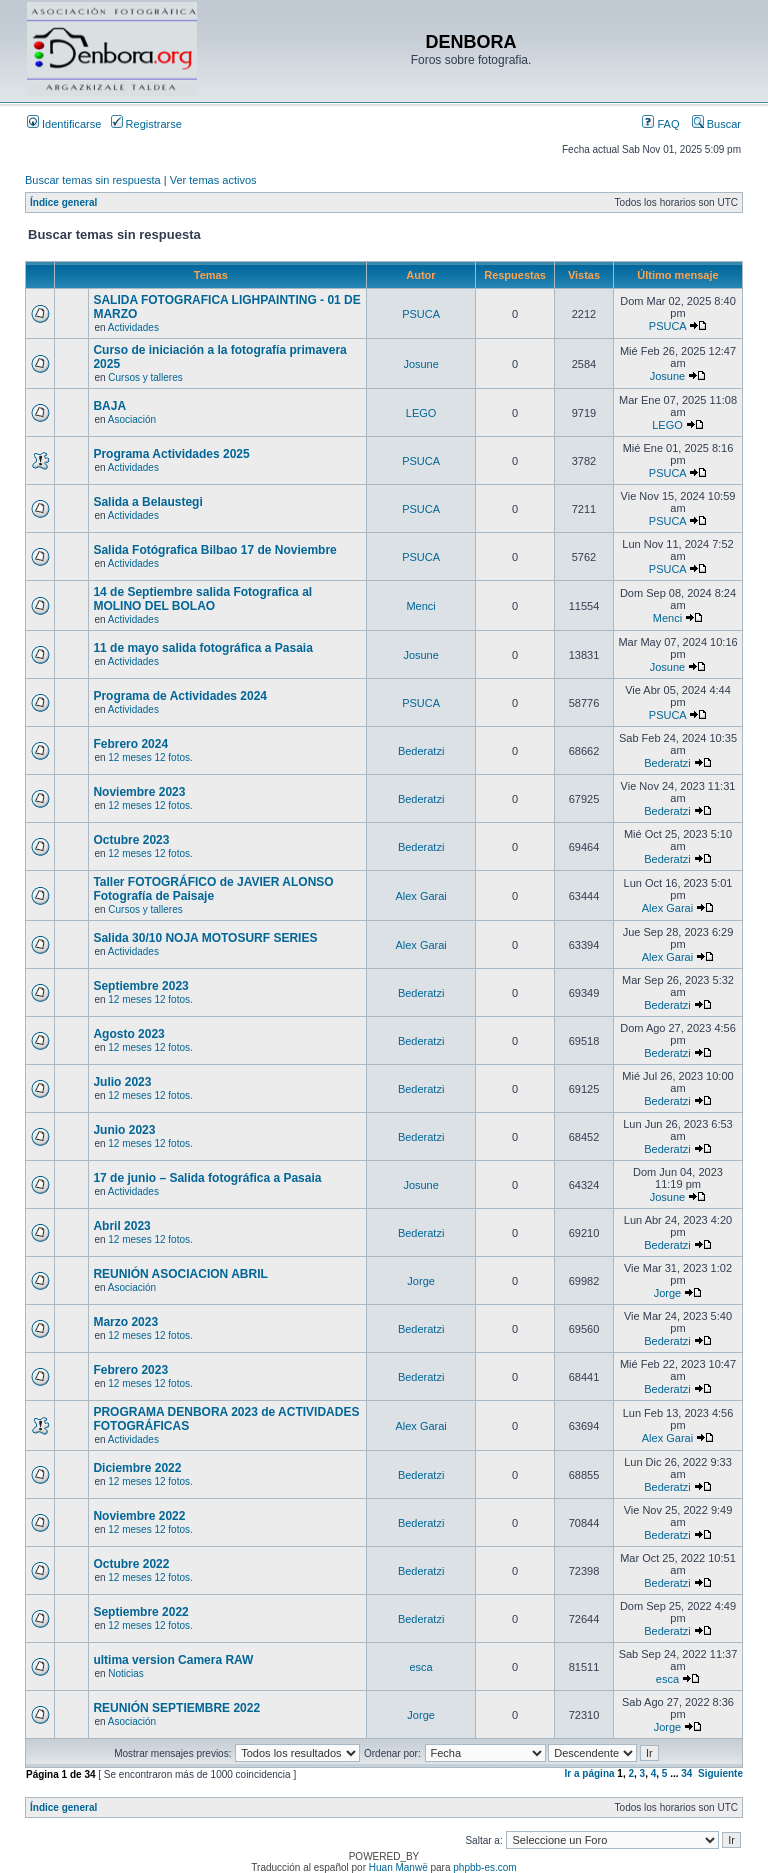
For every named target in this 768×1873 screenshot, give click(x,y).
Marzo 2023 (125, 1322)
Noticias (126, 1673)
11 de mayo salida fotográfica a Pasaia (202, 648)
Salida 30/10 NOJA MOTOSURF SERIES (205, 938)
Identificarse (64, 124)
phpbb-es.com (484, 1867)
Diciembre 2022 (137, 1468)
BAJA (109, 406)
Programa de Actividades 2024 (180, 696)
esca (421, 1667)
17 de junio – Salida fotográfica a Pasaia (207, 1178)
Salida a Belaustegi (147, 502)
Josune (420, 364)
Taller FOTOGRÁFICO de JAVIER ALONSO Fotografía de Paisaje (213, 889)
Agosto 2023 (128, 1034)
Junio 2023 (124, 1130)
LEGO (421, 413)
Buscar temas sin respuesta (93, 180)
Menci (420, 606)
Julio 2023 (122, 1082)
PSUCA (421, 314)
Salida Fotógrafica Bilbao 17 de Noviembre (214, 550)
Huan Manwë (398, 1867)
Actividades (133, 327)
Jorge (421, 1281)
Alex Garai (420, 896)
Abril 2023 (121, 1226)
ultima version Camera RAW (173, 1660)
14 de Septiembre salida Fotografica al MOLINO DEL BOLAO (202, 599)
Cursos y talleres (145, 377)
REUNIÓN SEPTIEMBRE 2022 (176, 1708)
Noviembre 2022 (139, 1516)
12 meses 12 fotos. (150, 757)
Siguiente (720, 1773)
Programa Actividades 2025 (171, 454)
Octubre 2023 (131, 840)
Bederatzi (421, 751)
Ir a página (590, 1773)
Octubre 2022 (131, 1564)
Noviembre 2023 (139, 792)
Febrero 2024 (130, 744)
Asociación (132, 419)
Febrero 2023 (130, 1370)
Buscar (716, 124)
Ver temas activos (213, 180)
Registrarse (146, 124)
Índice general (63, 202)
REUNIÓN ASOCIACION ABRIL (180, 1274)
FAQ (660, 124)
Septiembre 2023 (140, 986)
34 (686, 1773)
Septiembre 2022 (140, 1612)
